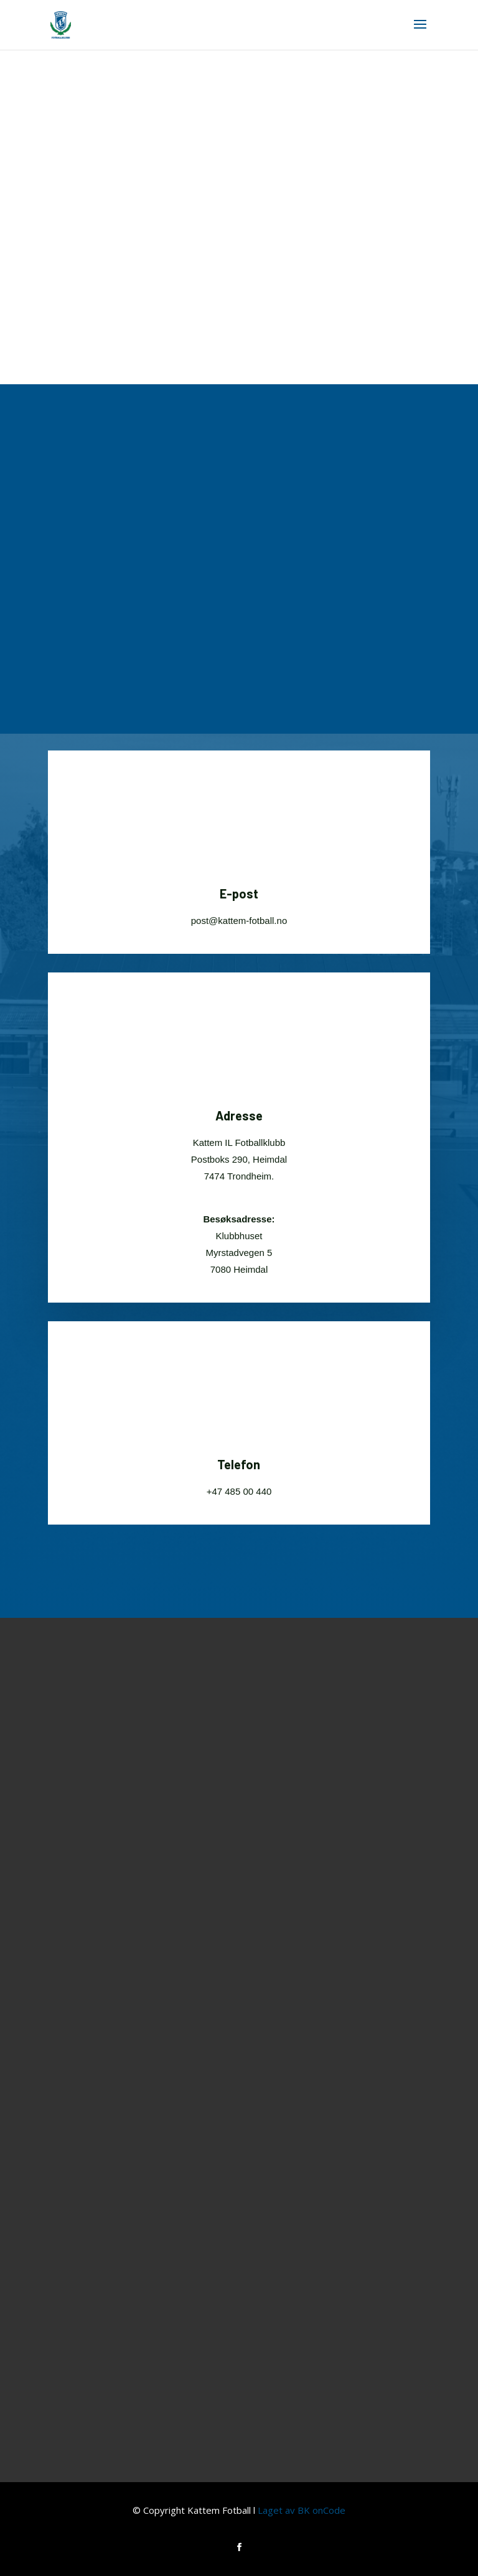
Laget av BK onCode (301, 2510)
